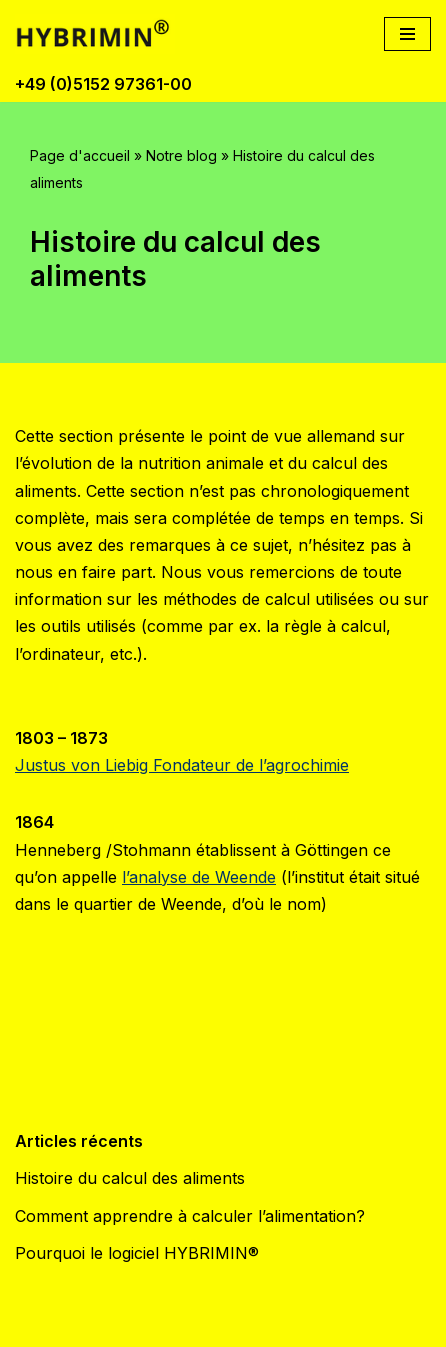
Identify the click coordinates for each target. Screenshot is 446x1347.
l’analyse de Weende (199, 877)
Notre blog (181, 155)
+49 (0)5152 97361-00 (103, 84)
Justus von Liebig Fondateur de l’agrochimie (182, 765)
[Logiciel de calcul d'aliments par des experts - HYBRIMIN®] (100, 34)
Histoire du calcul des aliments (130, 1178)
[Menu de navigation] (407, 34)
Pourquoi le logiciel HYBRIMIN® (137, 1253)
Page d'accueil (80, 155)
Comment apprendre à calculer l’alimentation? (190, 1216)
